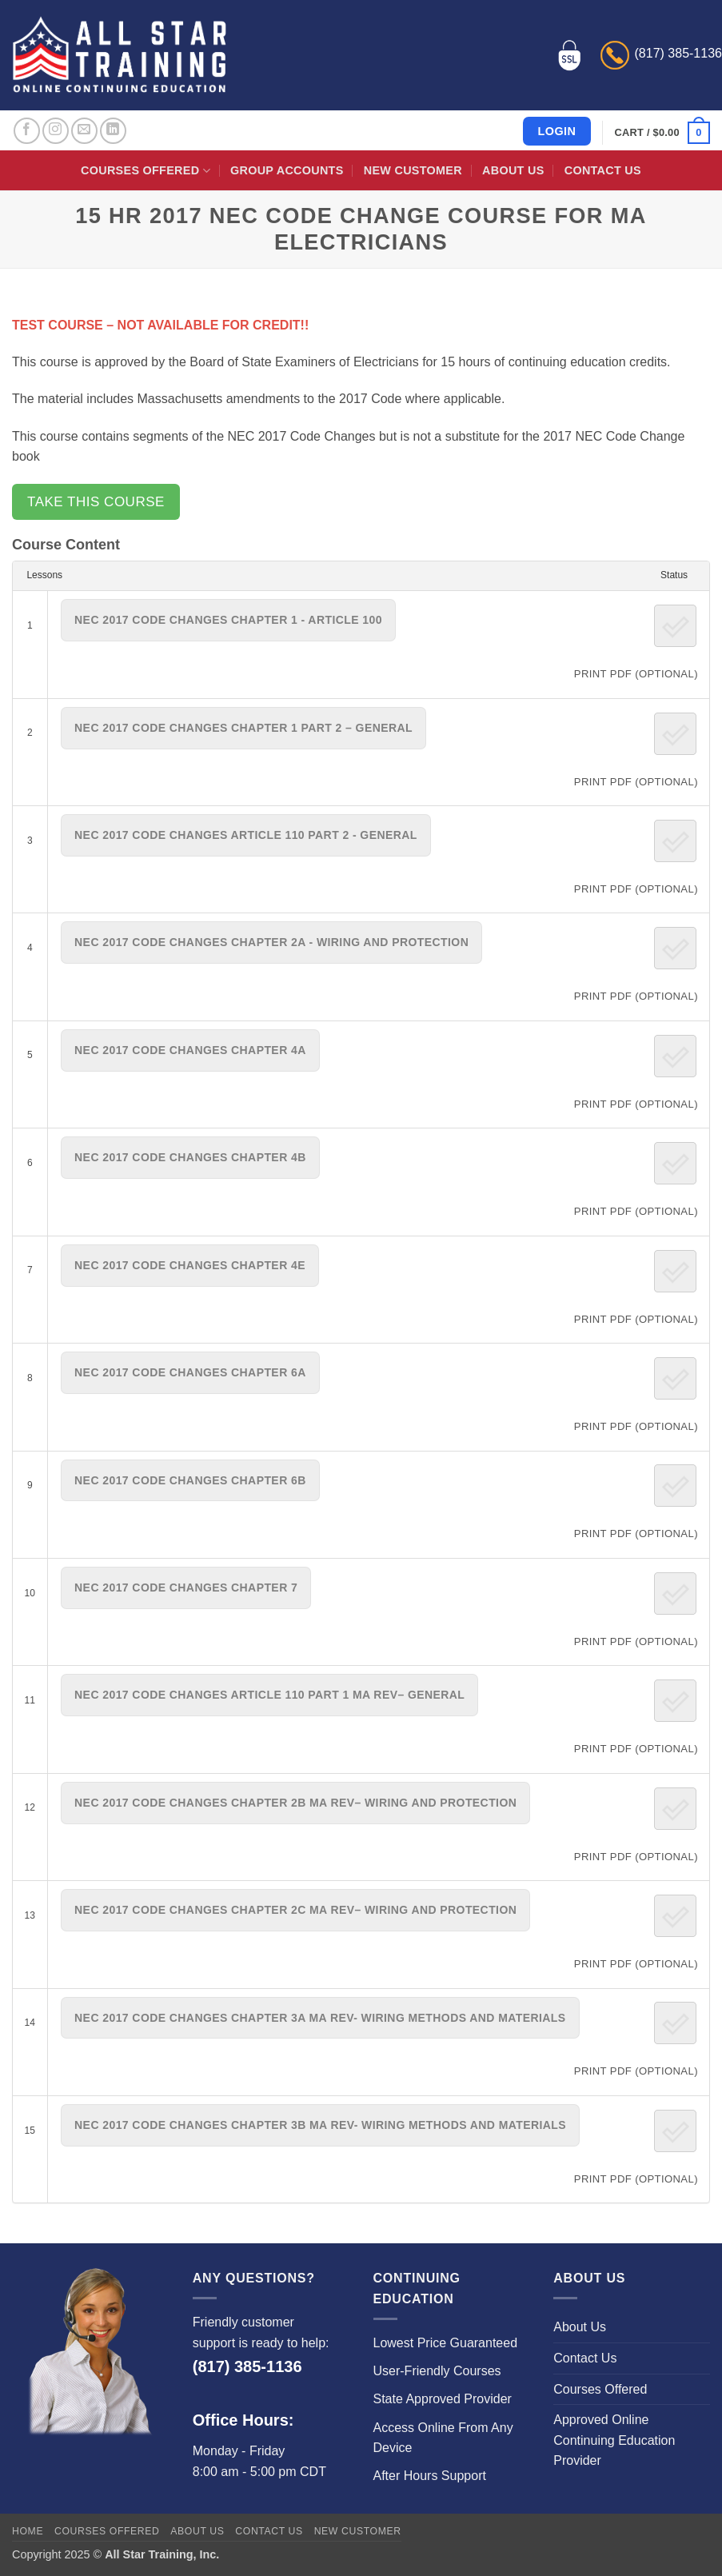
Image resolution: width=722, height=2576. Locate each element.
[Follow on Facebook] (27, 131)
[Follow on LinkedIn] (113, 131)
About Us (513, 170)
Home (27, 2531)
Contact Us (602, 170)
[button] (662, 132)
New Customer (413, 170)
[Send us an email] (84, 131)
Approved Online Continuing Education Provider (614, 2440)
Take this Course (96, 501)
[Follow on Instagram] (55, 131)
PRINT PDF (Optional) (636, 674)
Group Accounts (287, 170)
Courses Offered (145, 170)
